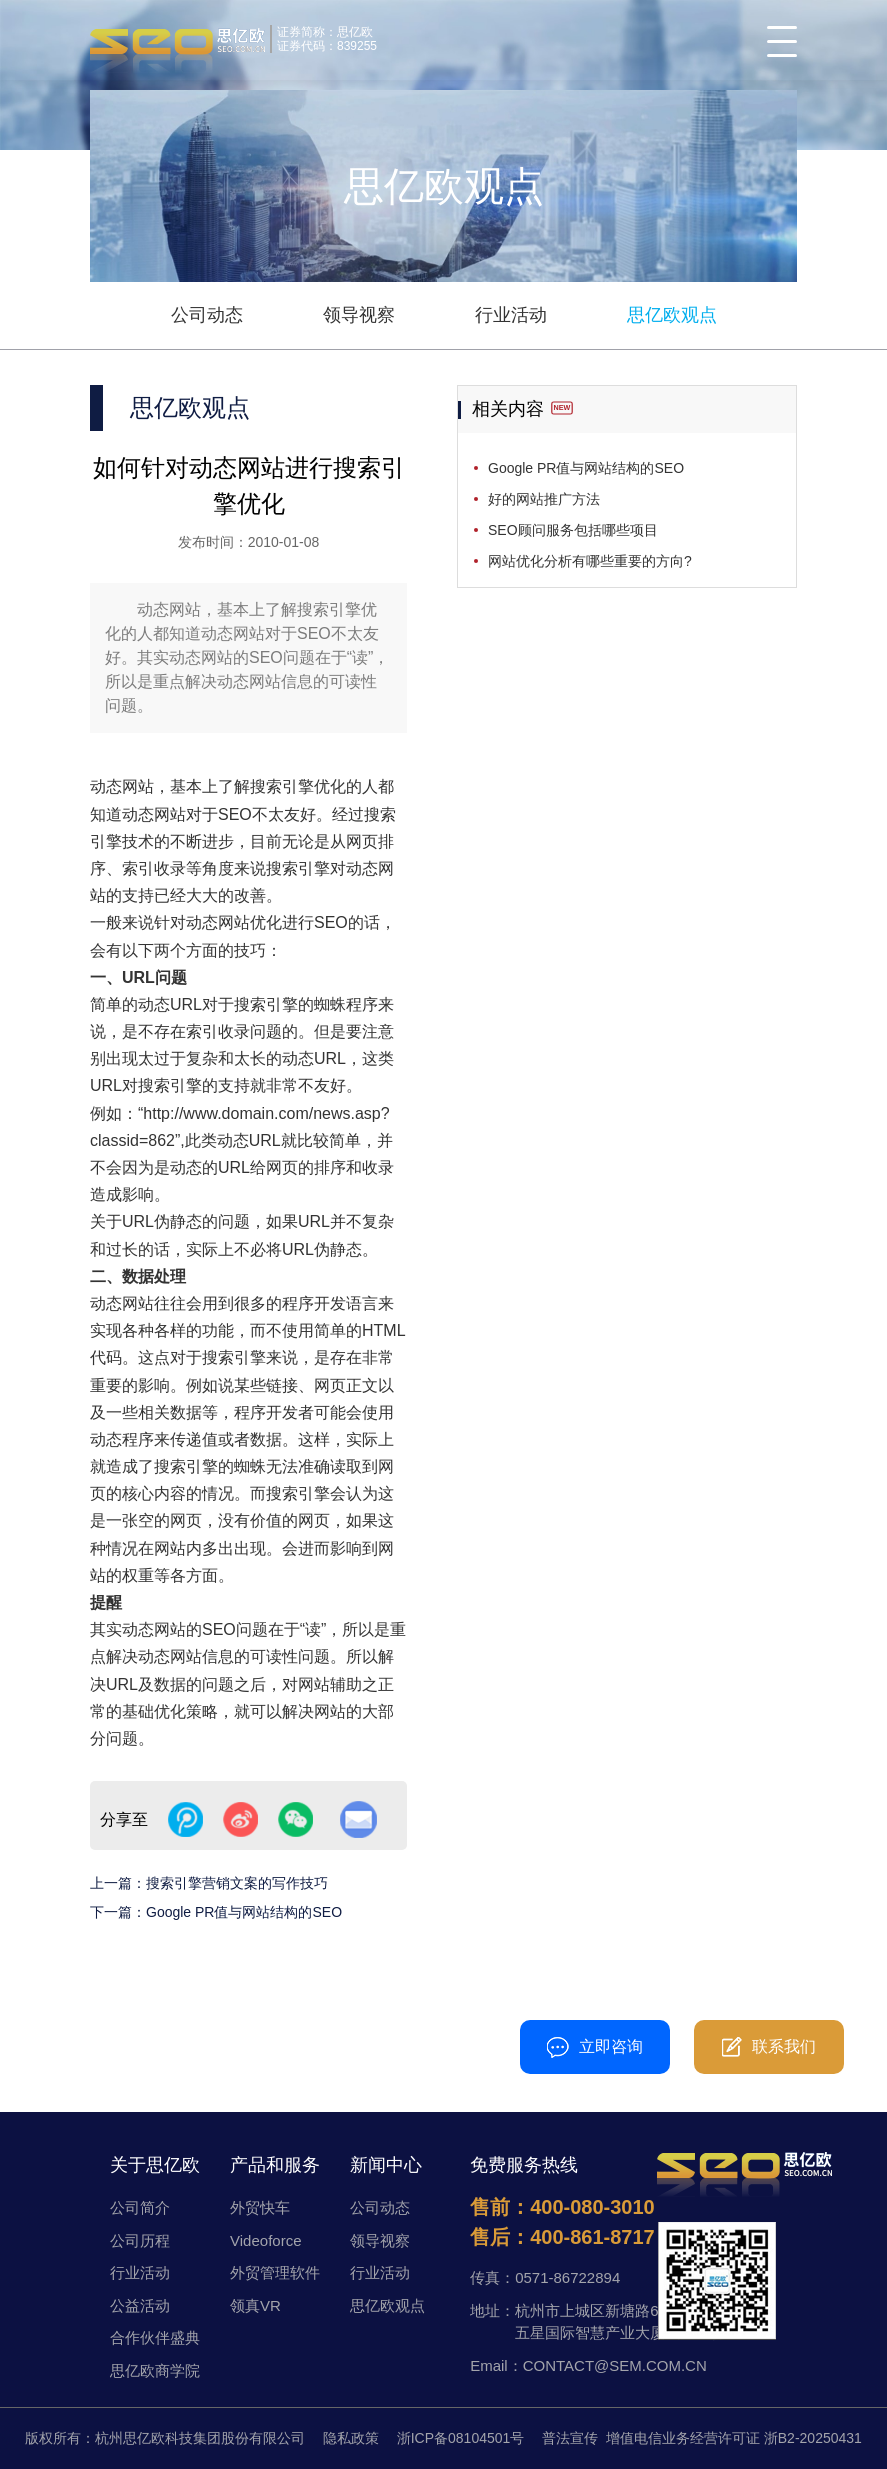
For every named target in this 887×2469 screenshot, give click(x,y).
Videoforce (265, 2240)
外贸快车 (260, 2207)
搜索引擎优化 (298, 786)
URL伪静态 (322, 1249)
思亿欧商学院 (155, 2370)
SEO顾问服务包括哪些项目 (573, 530)
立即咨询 (595, 2047)
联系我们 (769, 2047)
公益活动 (140, 2305)
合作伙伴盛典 (155, 2337)
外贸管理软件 (275, 2272)
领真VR (255, 2305)
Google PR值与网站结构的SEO (244, 1912)
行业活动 (511, 315)
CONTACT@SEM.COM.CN (615, 2365)
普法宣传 (570, 2438)
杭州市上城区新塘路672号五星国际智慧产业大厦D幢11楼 (619, 2322)
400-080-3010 (444, 2036)
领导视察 (359, 315)
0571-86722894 (567, 2277)
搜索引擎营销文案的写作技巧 (237, 1883)
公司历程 (140, 2240)
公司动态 (207, 315)
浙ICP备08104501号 (461, 2438)
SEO (235, 814)
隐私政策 (351, 2438)
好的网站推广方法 (544, 499)
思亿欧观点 (672, 315)
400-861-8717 (592, 2237)
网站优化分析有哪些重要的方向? (590, 561)
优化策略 (186, 1711)
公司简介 (140, 2207)
